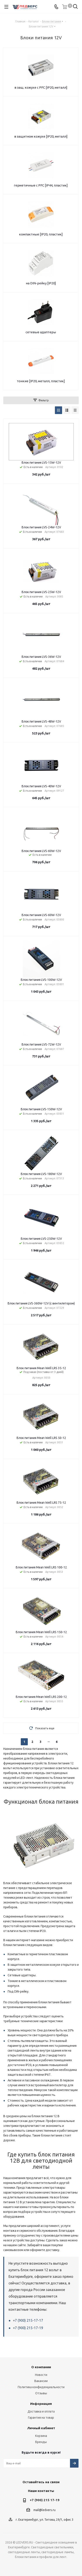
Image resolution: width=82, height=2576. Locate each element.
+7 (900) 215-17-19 (28, 2328)
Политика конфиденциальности (41, 2387)
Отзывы (41, 2393)
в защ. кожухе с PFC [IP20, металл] (40, 87)
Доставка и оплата (41, 2411)
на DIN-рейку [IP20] (41, 283)
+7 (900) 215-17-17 (28, 2320)
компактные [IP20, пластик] (41, 234)
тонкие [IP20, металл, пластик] (41, 381)
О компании (41, 2367)
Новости (41, 2375)
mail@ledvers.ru (44, 2510)
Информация (41, 2404)
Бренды (41, 2442)
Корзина (41, 2436)
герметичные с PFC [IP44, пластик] (41, 185)
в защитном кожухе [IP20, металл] (41, 136)
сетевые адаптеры (41, 332)
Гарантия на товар (41, 2417)
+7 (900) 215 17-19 (44, 2500)
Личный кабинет (41, 2428)
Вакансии (41, 2381)
